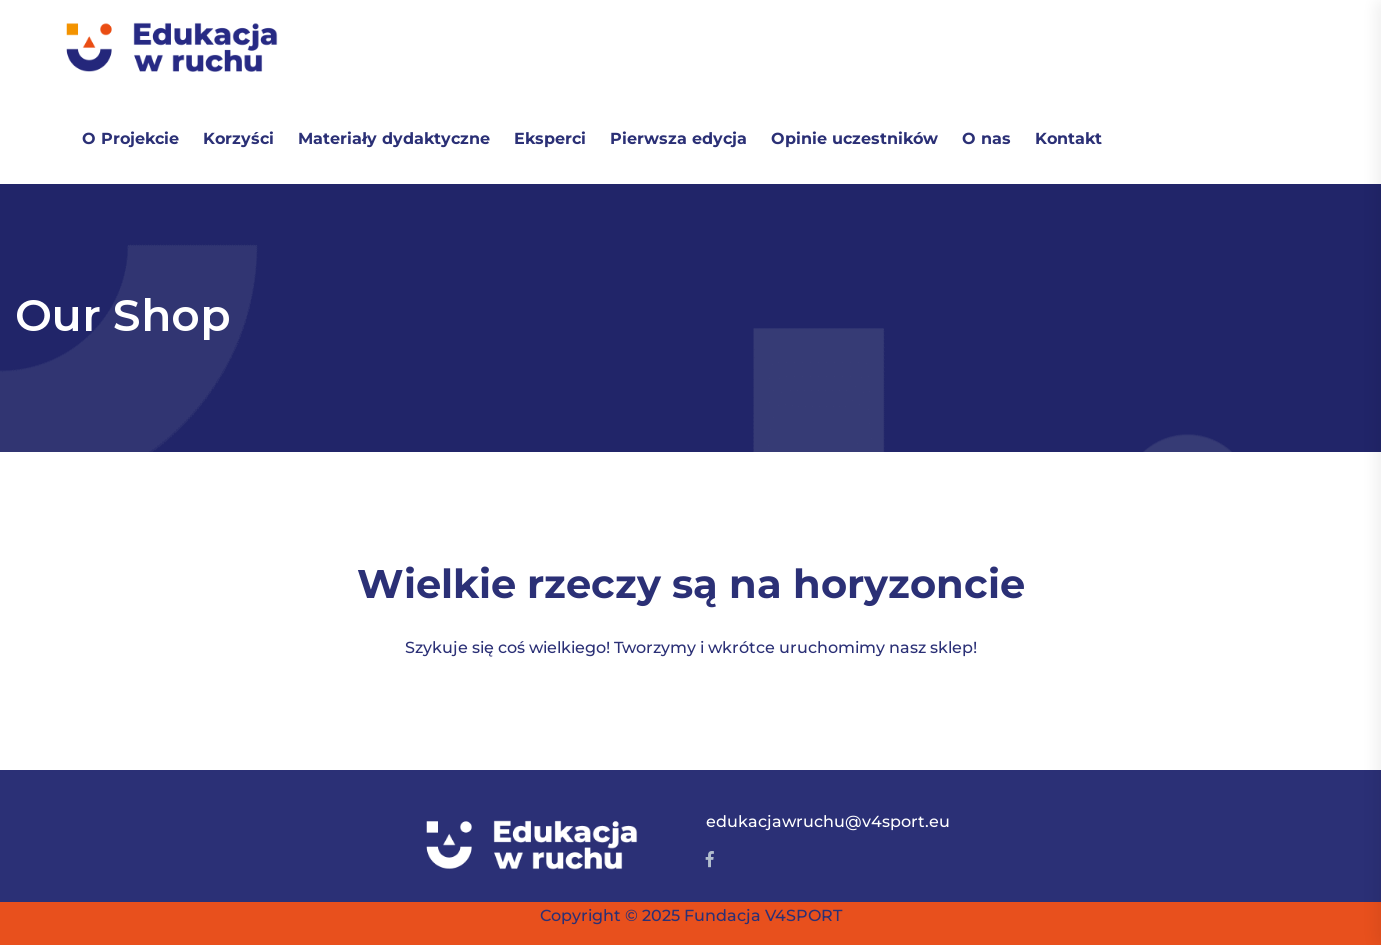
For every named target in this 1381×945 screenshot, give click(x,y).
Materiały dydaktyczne (394, 138)
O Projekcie (130, 138)
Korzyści (238, 138)
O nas (986, 138)
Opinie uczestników (854, 138)
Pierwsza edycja (678, 138)
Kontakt (1068, 138)
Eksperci (550, 138)
